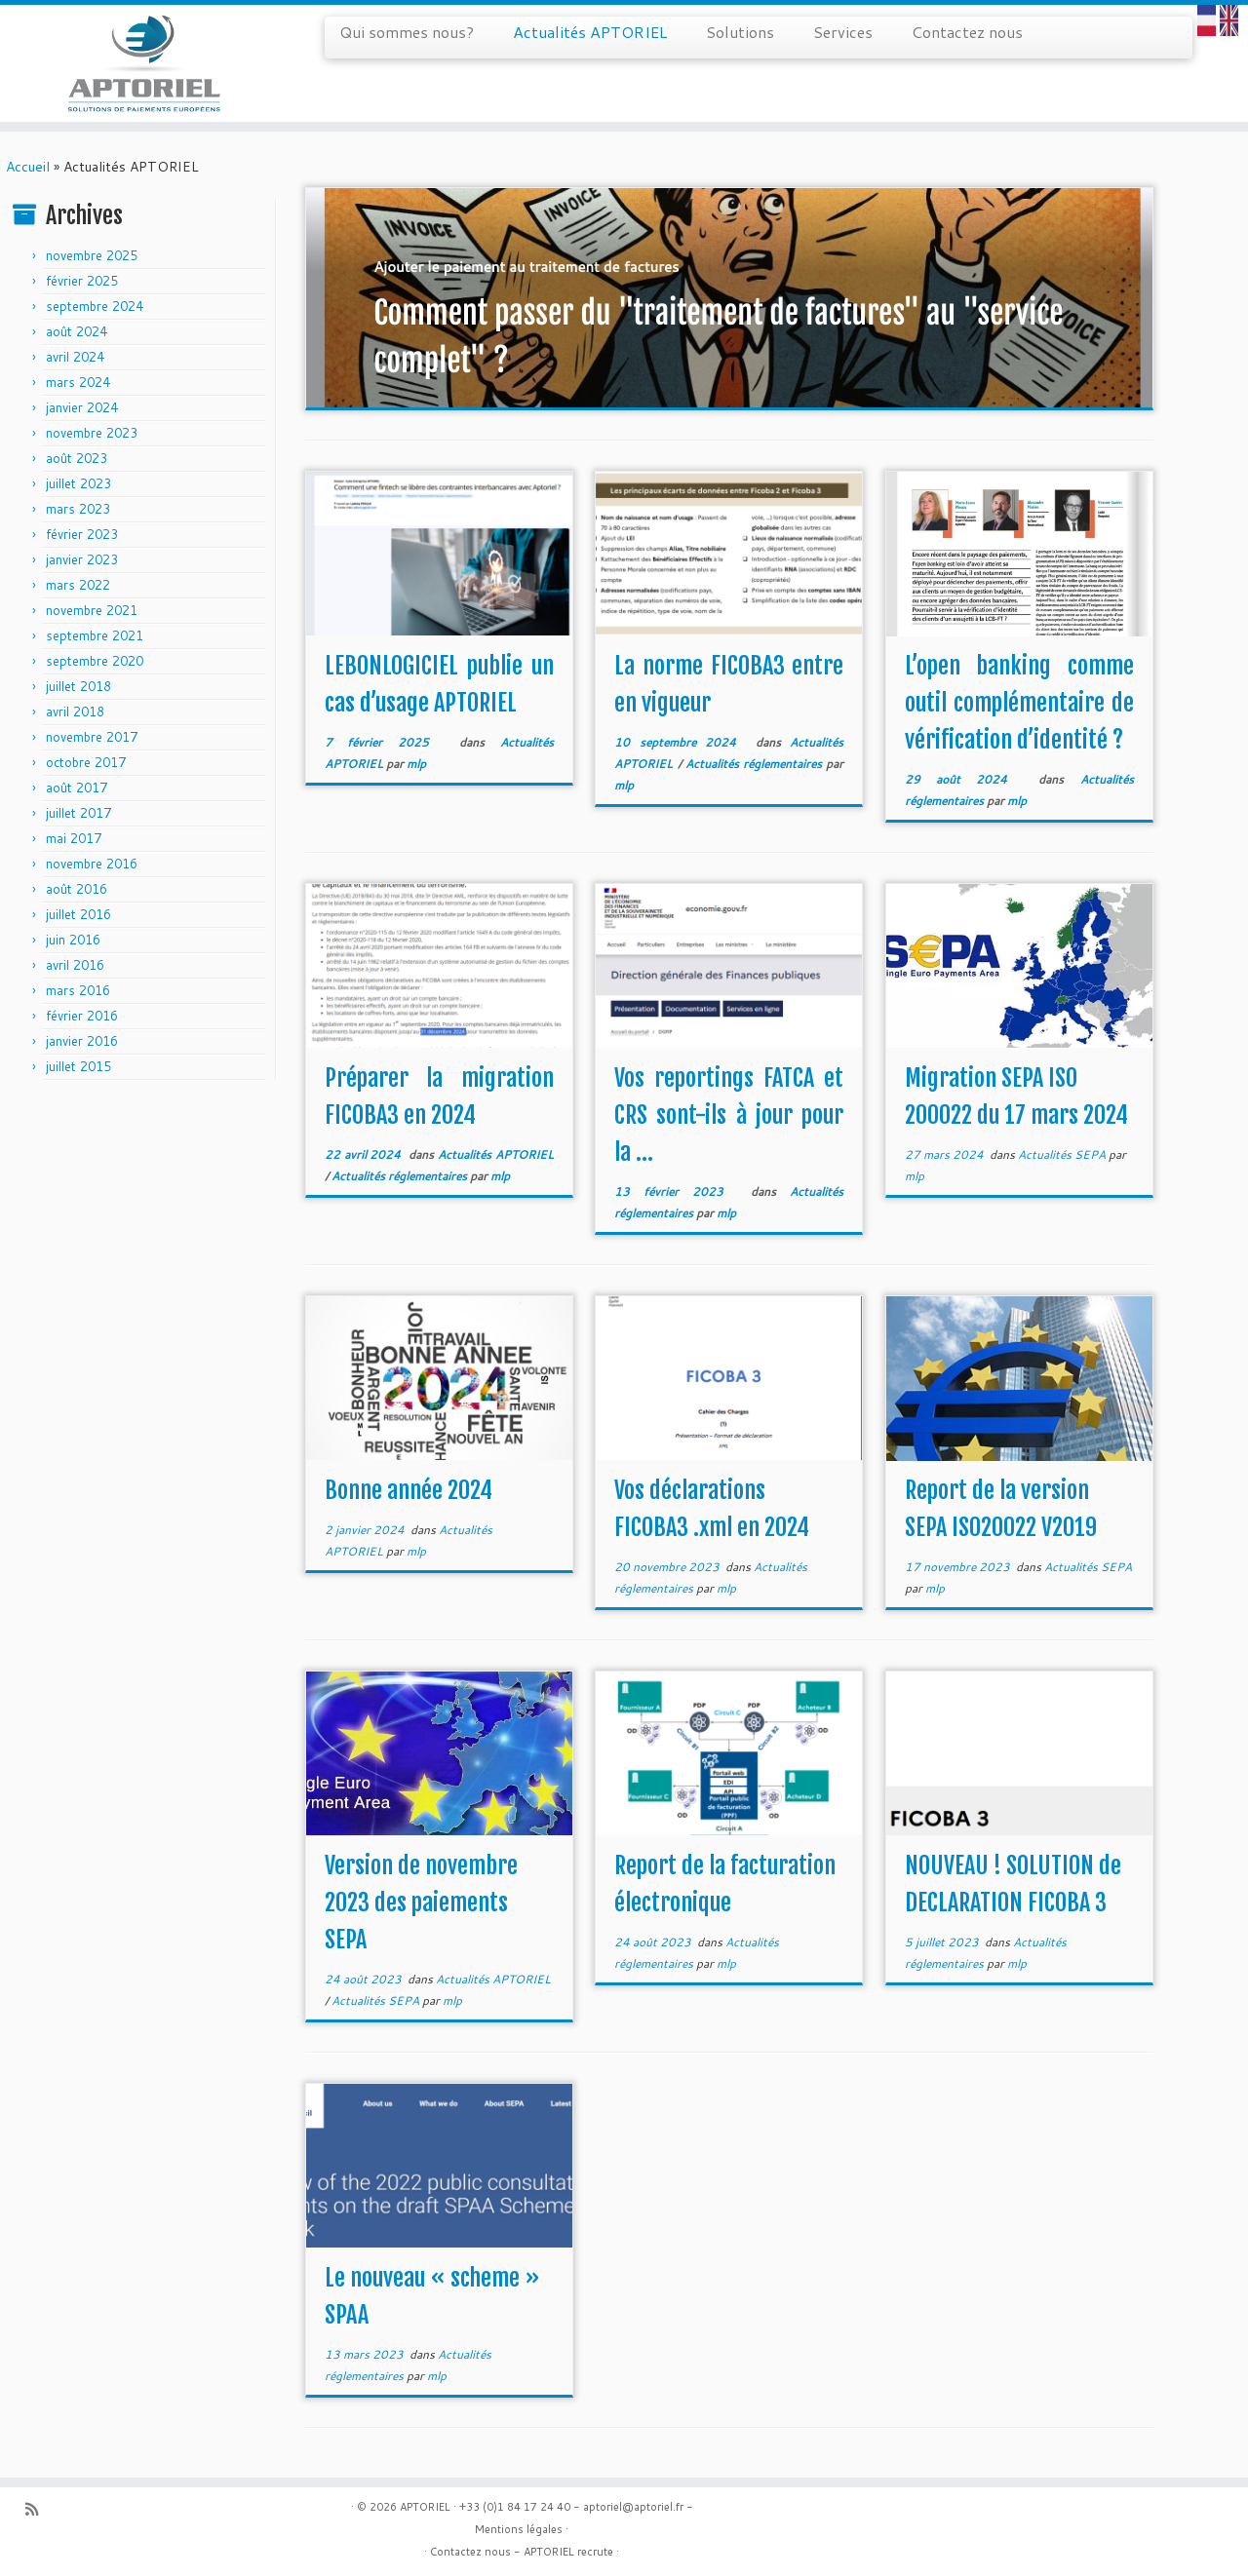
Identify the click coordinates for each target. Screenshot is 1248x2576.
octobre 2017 (86, 762)
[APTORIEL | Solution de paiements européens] (144, 63)
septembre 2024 (94, 306)
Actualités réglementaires (755, 763)
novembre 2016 (91, 863)
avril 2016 (75, 965)
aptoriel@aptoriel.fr (633, 2507)
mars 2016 (78, 990)
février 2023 (82, 534)
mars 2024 (78, 382)
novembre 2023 (91, 433)
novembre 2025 (91, 255)
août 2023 (76, 458)
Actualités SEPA (1063, 1154)
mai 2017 (73, 838)
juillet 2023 (78, 483)
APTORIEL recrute (568, 2551)
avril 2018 (75, 711)
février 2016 (82, 1015)
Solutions (740, 31)
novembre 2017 (91, 737)
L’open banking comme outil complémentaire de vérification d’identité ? (1019, 702)
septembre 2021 (94, 635)
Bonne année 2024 (408, 1490)
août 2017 (76, 787)
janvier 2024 (82, 407)
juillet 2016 (78, 914)
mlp (416, 763)
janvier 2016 (82, 1041)
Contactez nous (967, 31)
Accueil (28, 166)
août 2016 (76, 889)
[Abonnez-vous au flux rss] (38, 2509)
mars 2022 (78, 585)
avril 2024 (75, 356)
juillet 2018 (78, 686)
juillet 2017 (78, 813)
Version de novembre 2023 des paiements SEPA (421, 1902)
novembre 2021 (91, 610)
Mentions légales (519, 2529)
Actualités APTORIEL (590, 31)
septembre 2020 (94, 661)
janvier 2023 (82, 559)
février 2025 (82, 280)
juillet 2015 (78, 1066)
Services (843, 31)
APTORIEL (425, 2507)
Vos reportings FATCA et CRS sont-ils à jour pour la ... (728, 1115)
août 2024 (76, 331)
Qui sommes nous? (406, 31)
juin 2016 (73, 939)
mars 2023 (78, 509)
